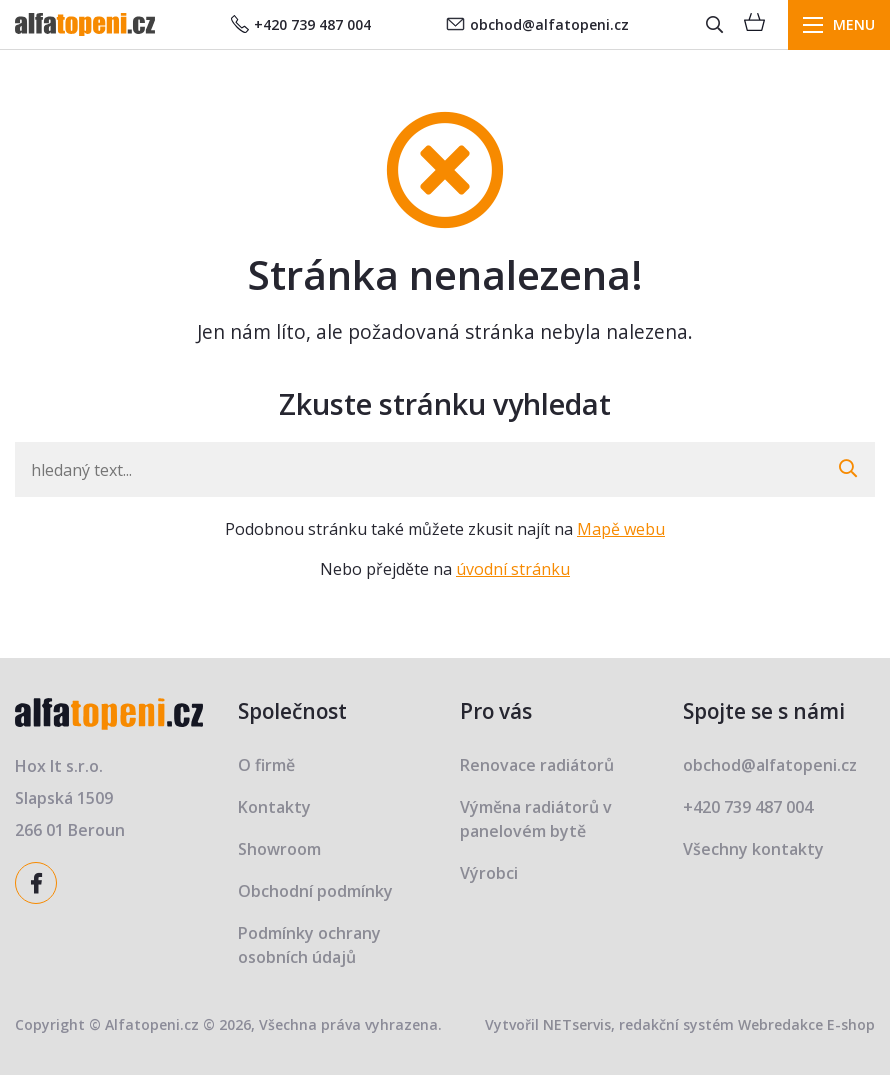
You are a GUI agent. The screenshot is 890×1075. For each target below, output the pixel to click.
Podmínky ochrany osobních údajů (309, 945)
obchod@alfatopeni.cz (537, 24)
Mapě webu (621, 529)
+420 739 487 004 (301, 24)
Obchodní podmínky (315, 891)
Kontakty (274, 807)
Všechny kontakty (753, 849)
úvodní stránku (513, 569)
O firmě (266, 765)
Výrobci (489, 873)
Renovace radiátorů (537, 765)
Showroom (279, 849)
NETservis (577, 1024)
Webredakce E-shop (806, 1024)
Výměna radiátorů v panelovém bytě (536, 819)
